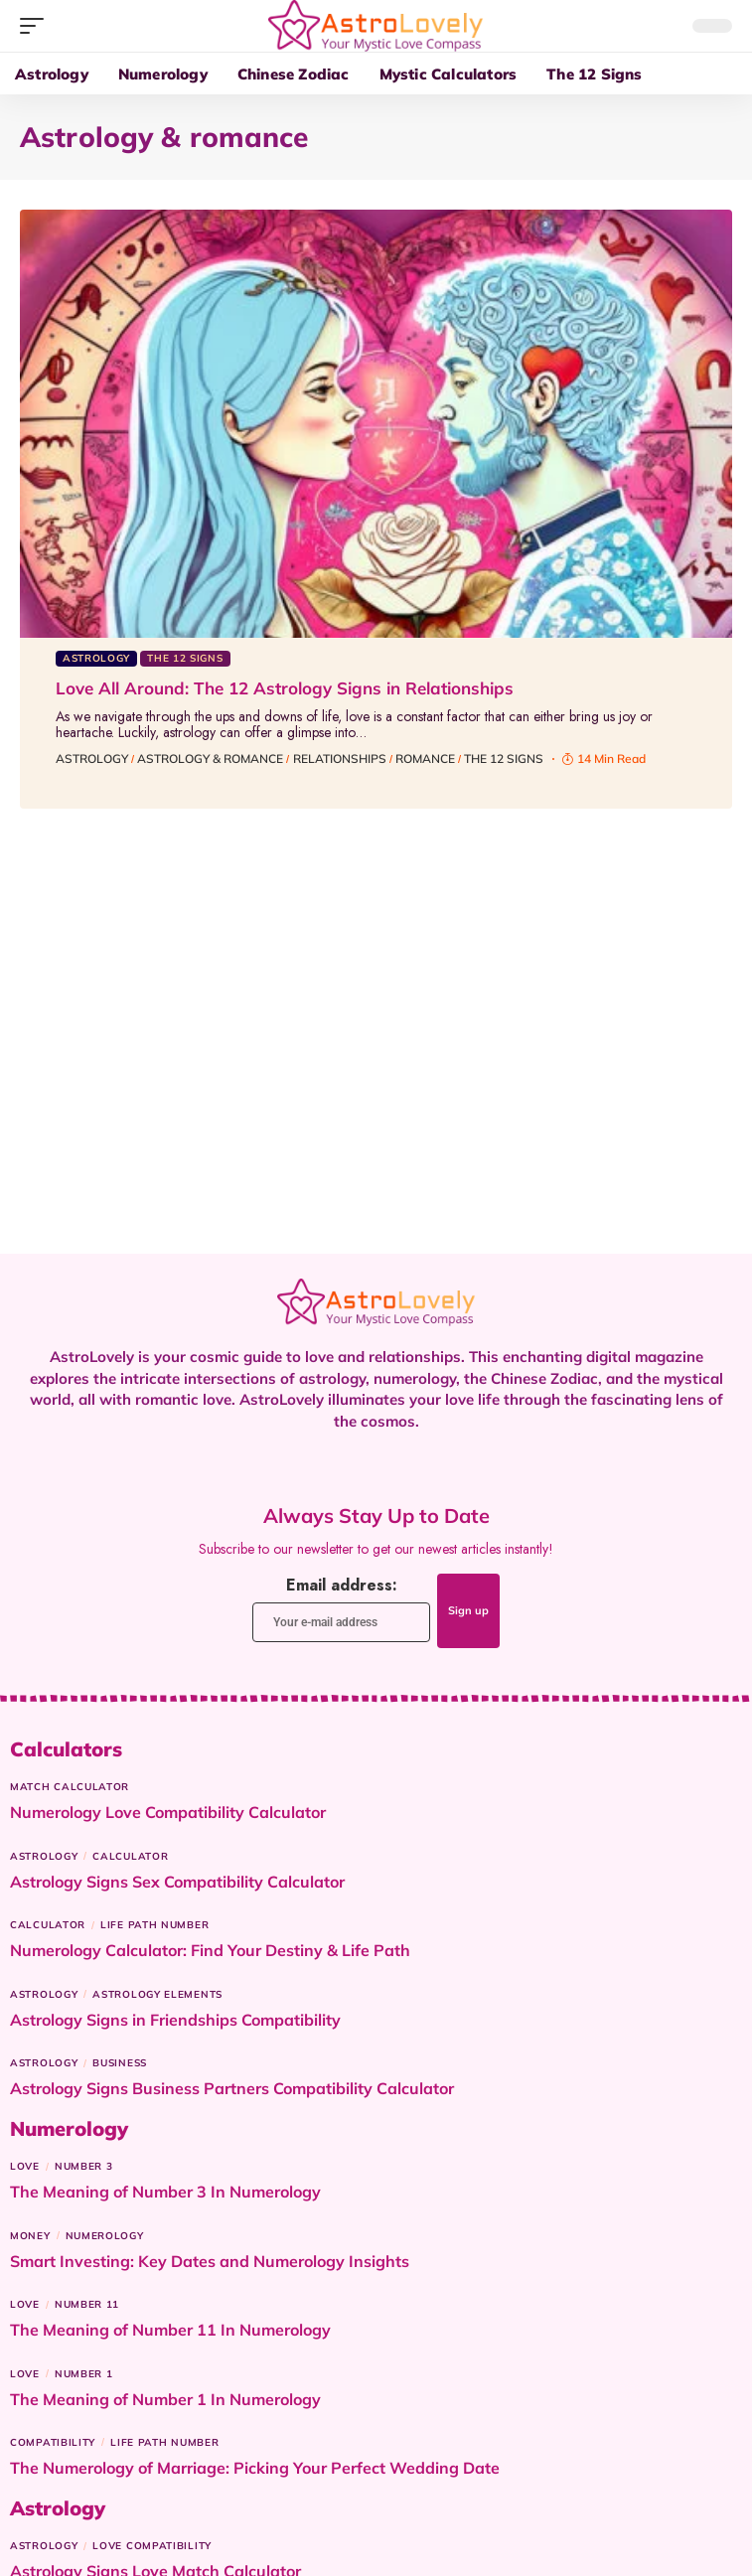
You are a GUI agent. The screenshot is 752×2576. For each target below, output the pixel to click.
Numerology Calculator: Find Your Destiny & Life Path (210, 1950)
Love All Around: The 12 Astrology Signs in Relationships (285, 688)
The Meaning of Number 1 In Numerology (165, 2399)
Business (119, 2062)
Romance (425, 758)
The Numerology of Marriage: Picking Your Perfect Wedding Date (255, 2468)
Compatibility (52, 2442)
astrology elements (157, 1994)
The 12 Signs (185, 658)
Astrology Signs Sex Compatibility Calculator (177, 1882)
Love (25, 2166)
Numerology (105, 2235)
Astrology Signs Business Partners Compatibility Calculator (232, 2088)
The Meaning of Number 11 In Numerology (170, 2330)
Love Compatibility (152, 2545)
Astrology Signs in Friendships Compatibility (175, 2020)
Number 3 (84, 2166)
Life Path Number (154, 1924)
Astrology (96, 658)
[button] (37, 26)
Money (30, 2235)
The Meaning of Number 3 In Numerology (165, 2191)
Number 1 (84, 2373)
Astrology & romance (210, 758)
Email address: (341, 1608)
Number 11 (87, 2304)
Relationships (339, 758)
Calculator (130, 1856)
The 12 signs (503, 758)
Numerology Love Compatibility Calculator (168, 1812)
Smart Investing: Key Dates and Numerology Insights (209, 2261)
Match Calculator (69, 1786)
